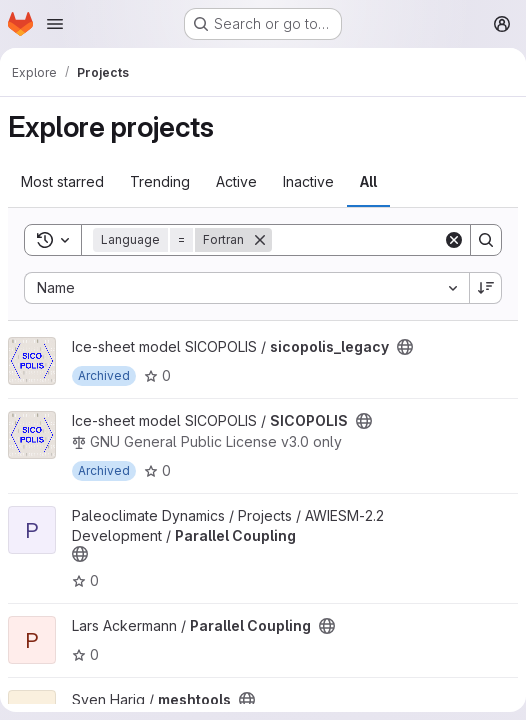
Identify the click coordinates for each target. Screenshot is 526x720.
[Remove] (260, 240)
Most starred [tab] (62, 181)
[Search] (396, 240)
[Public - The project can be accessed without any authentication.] (405, 347)
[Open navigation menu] (55, 24)
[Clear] (454, 240)
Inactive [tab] (308, 181)
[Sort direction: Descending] (486, 288)
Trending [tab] (160, 181)
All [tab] (368, 181)
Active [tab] (236, 181)
